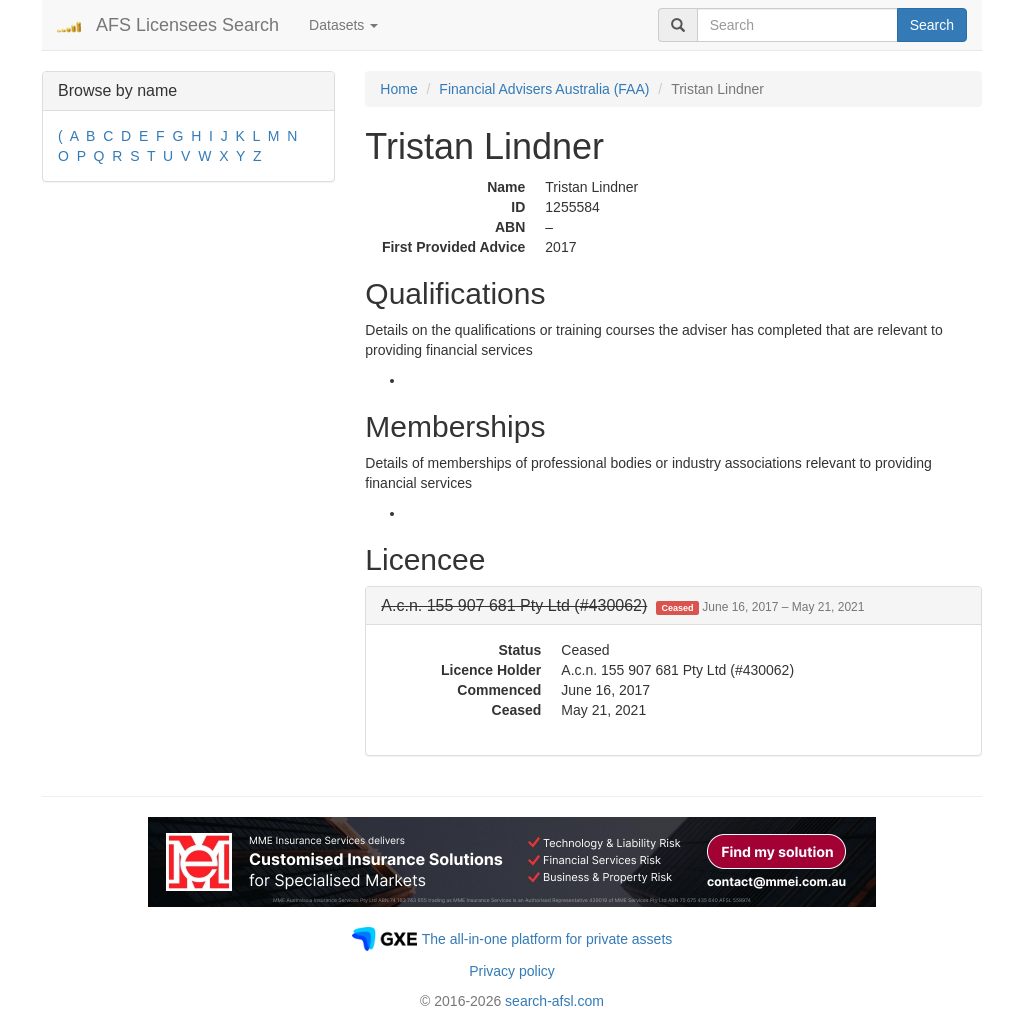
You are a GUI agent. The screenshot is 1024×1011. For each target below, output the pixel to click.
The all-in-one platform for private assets (547, 939)
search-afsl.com (554, 1001)
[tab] (673, 606)
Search (932, 25)
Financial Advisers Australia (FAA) (544, 89)
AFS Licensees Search (187, 25)
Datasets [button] (343, 25)
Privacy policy (512, 971)
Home (398, 89)
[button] (622, 605)
